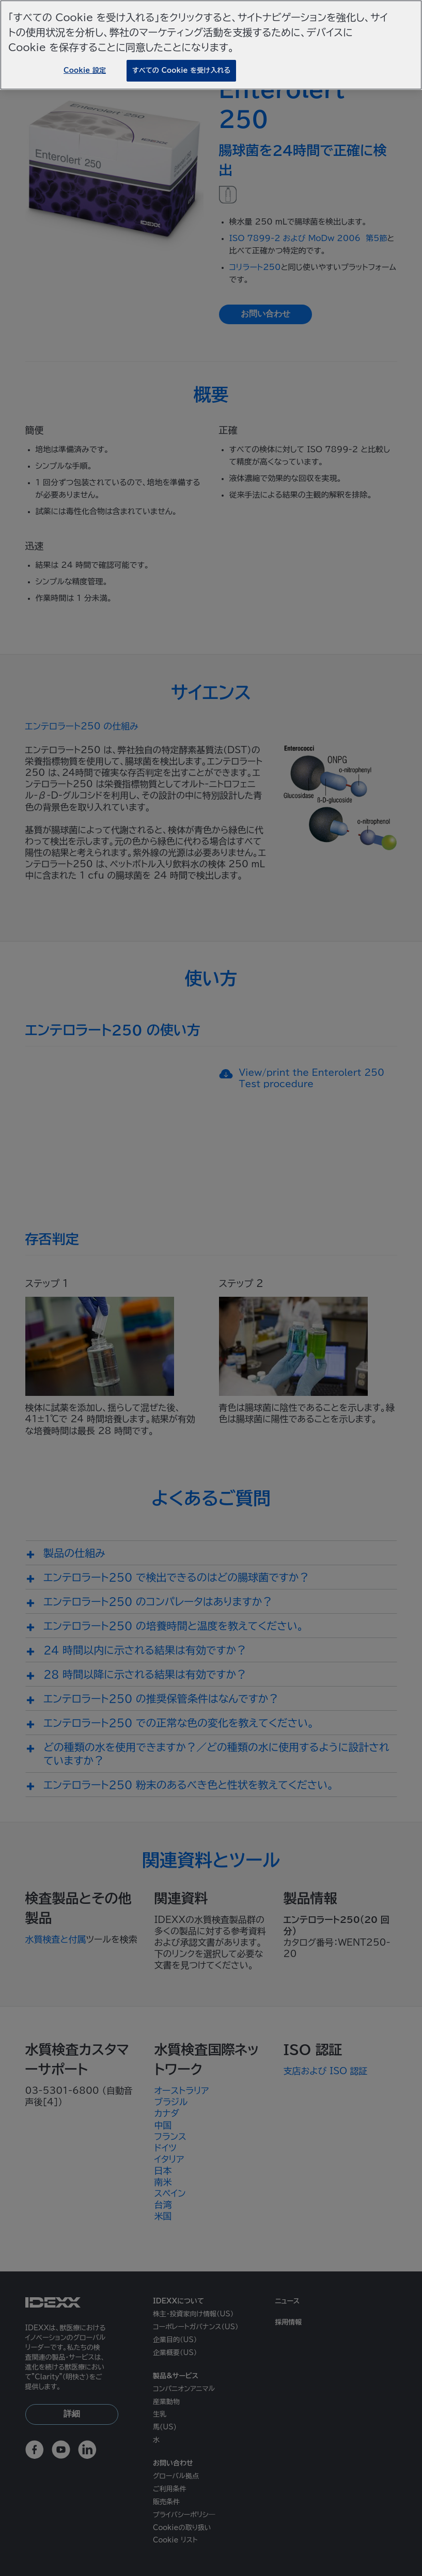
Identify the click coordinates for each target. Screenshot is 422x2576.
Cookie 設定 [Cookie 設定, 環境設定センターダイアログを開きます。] (85, 70)
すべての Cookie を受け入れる (181, 70)
